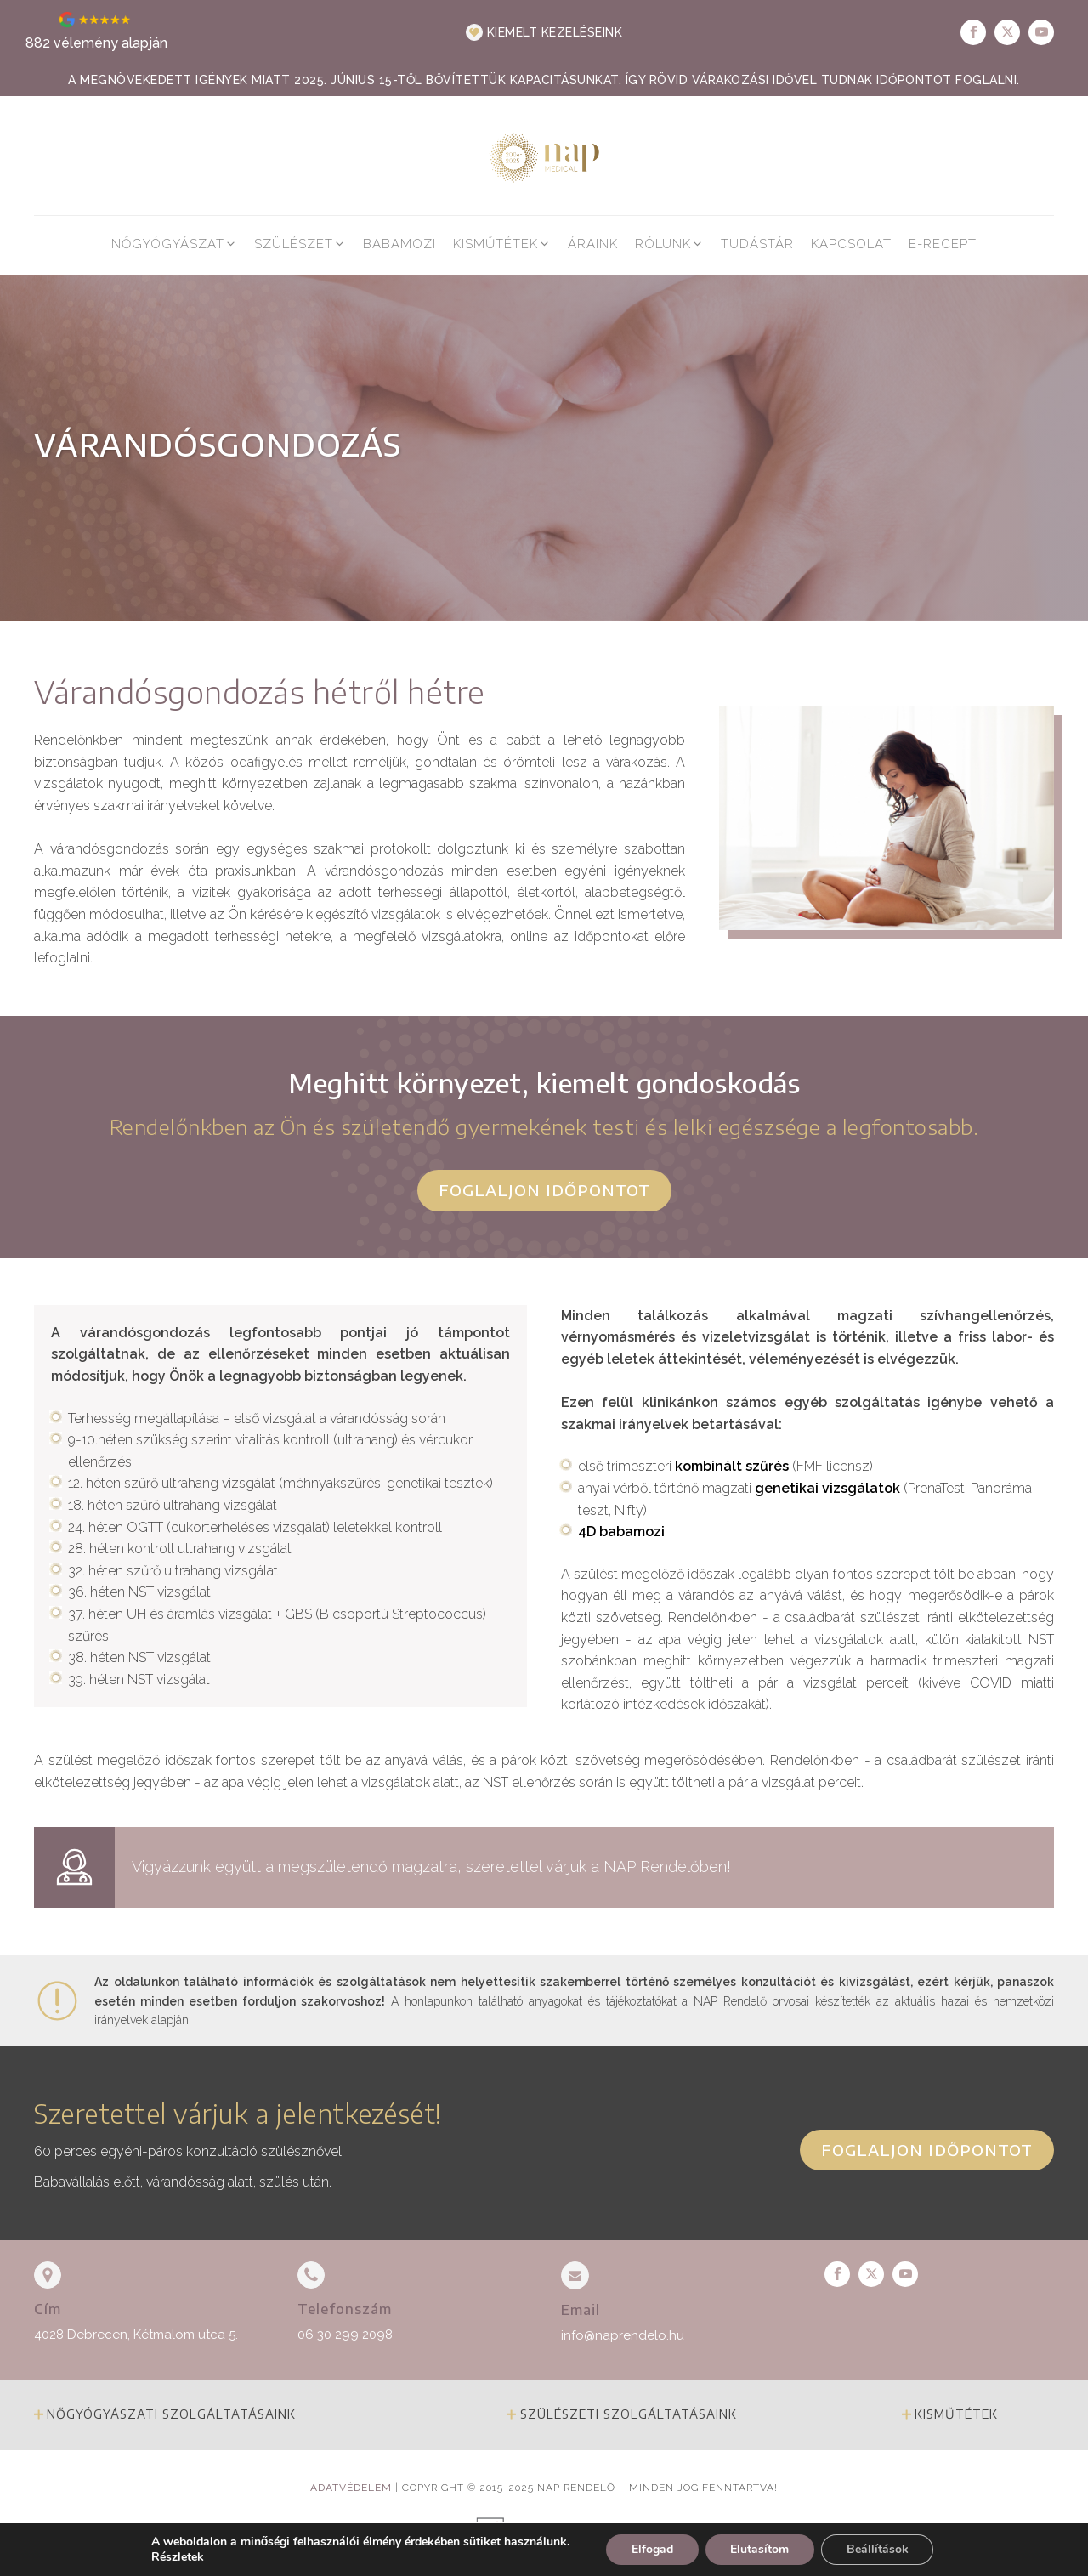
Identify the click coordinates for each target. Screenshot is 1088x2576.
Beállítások (878, 2549)
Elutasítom (759, 2549)
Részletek (176, 2557)
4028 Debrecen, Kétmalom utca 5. (136, 2334)
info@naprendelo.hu (622, 2335)
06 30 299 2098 (345, 2334)
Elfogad (651, 2549)
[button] (544, 32)
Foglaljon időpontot (544, 1190)
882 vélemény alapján (96, 43)
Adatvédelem (351, 2488)
